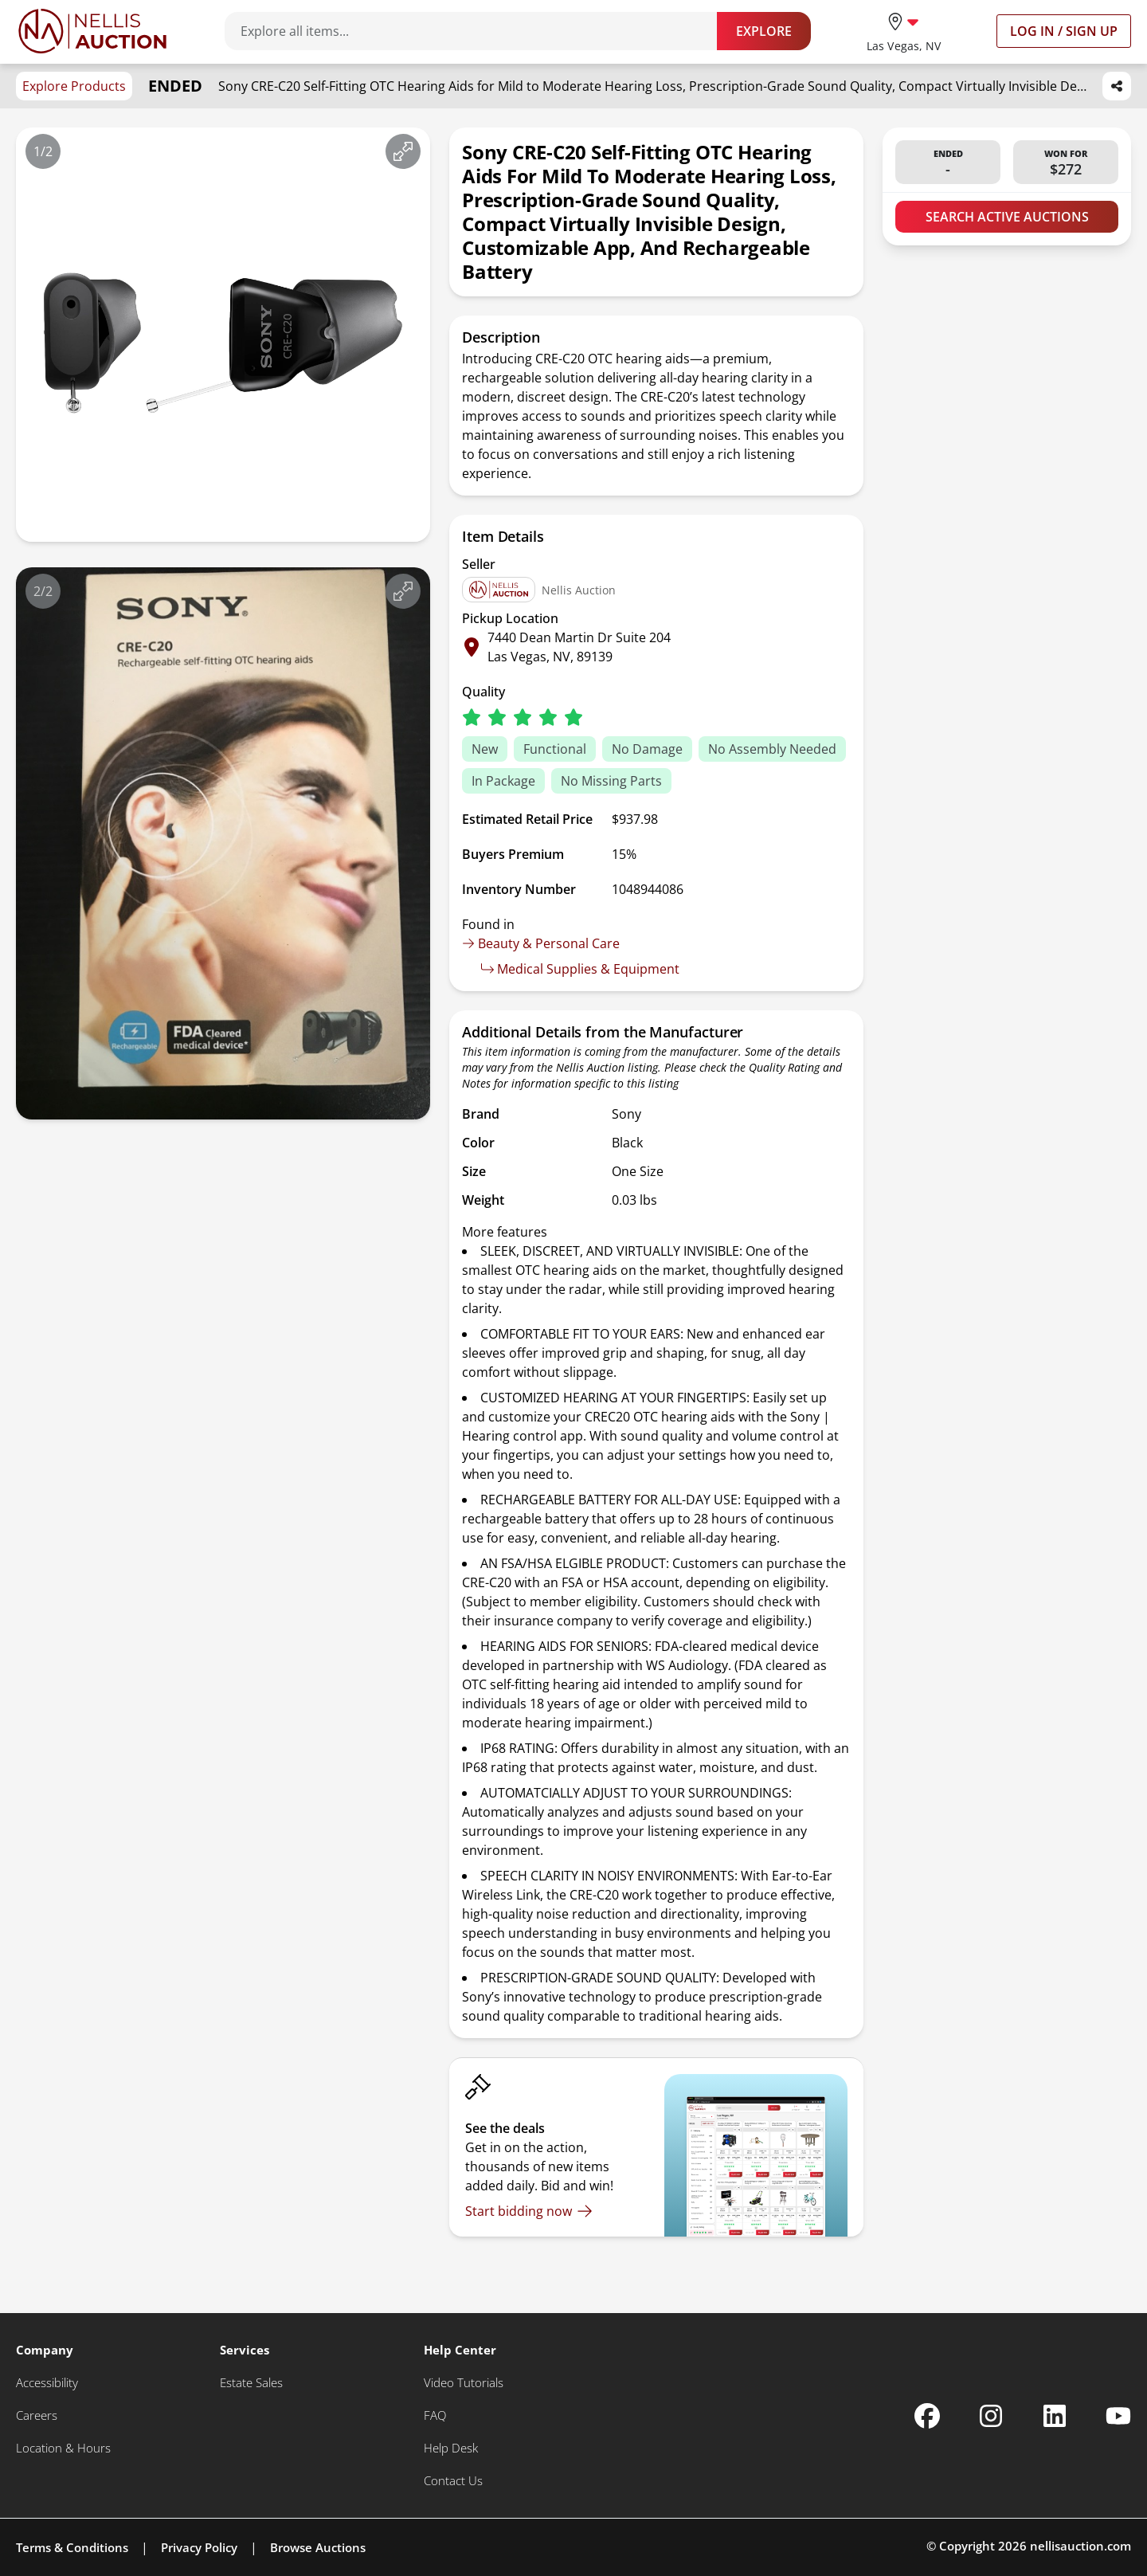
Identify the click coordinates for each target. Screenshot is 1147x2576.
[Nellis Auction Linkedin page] (1054, 2416)
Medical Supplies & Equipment (580, 969)
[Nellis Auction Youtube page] (1118, 2416)
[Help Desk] (451, 2448)
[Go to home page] (92, 31)
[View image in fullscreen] (403, 151)
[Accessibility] (47, 2382)
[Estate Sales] (251, 2382)
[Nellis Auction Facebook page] (927, 2416)
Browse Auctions (318, 2547)
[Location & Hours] (63, 2448)
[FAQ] (435, 2415)
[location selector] (904, 30)
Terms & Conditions (72, 2547)
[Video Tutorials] (463, 2382)
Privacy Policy (199, 2547)
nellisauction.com (1080, 2546)
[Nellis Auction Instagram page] (991, 2416)
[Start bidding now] (529, 2211)
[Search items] (479, 31)
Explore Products (74, 86)
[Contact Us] (453, 2480)
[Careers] (36, 2415)
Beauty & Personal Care (541, 943)
